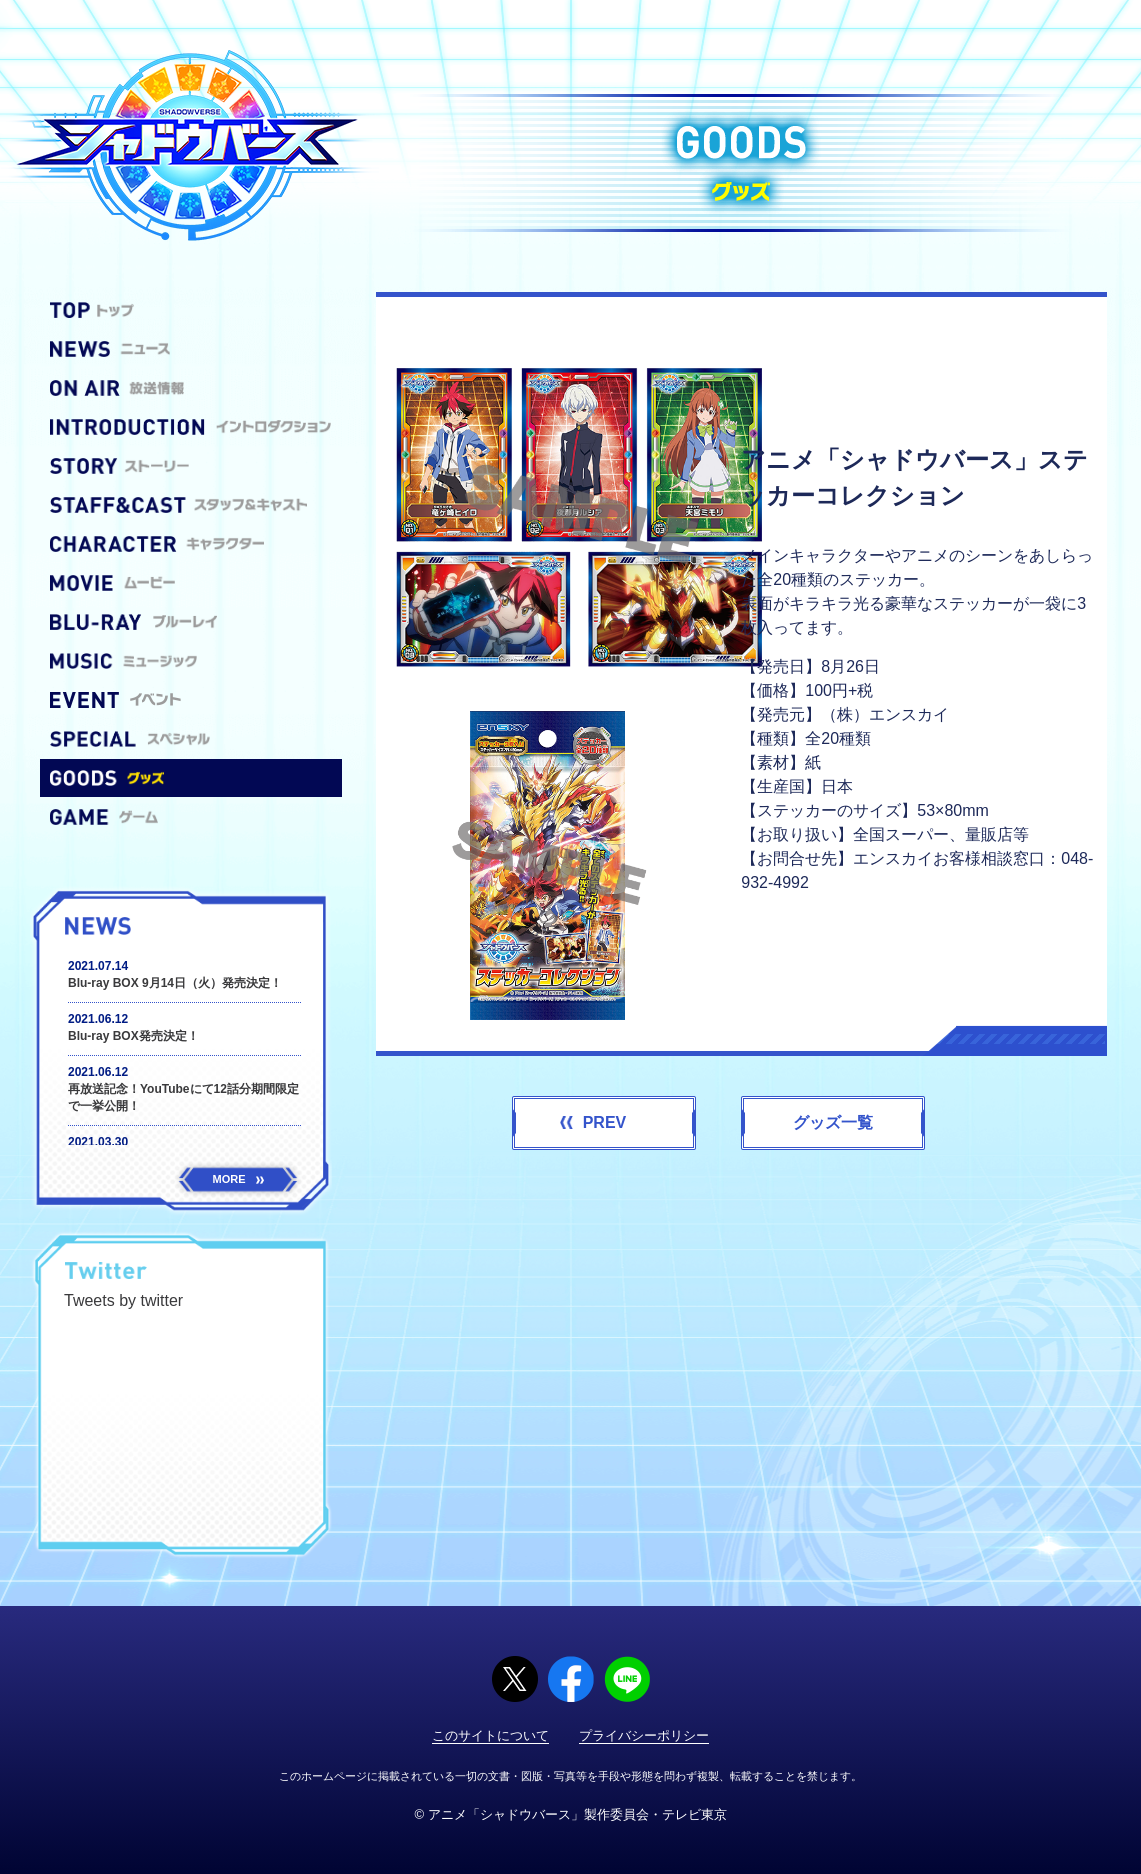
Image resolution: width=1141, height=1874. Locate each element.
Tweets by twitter (123, 1300)
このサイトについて (490, 1735)
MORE (238, 1179)
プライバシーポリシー (644, 1735)
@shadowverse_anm (237, 1273)
